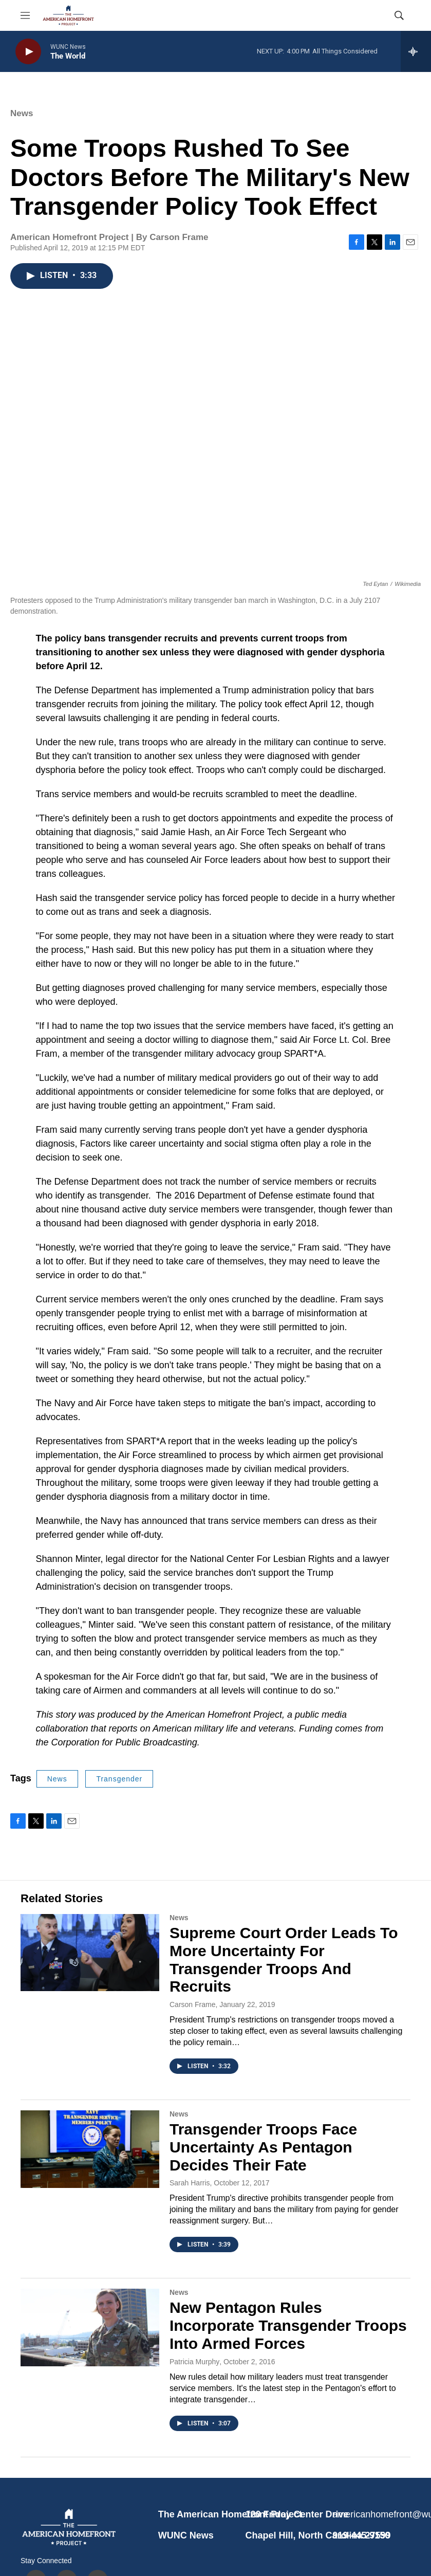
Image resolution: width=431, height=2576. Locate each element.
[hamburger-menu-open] (25, 15)
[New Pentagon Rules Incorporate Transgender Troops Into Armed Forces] (90, 2327)
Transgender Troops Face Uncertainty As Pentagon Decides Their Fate (263, 2147)
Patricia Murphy (194, 2362)
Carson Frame (192, 2004)
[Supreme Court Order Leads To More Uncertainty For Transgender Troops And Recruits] (90, 1952)
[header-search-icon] (399, 15)
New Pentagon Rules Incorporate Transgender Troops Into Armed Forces (288, 2325)
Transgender (119, 1779)
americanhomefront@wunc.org (371, 2514)
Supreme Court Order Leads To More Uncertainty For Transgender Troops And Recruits (284, 1959)
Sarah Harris (190, 2183)
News (21, 113)
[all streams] (416, 51)
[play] (28, 52)
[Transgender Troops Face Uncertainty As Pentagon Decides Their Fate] (90, 2148)
